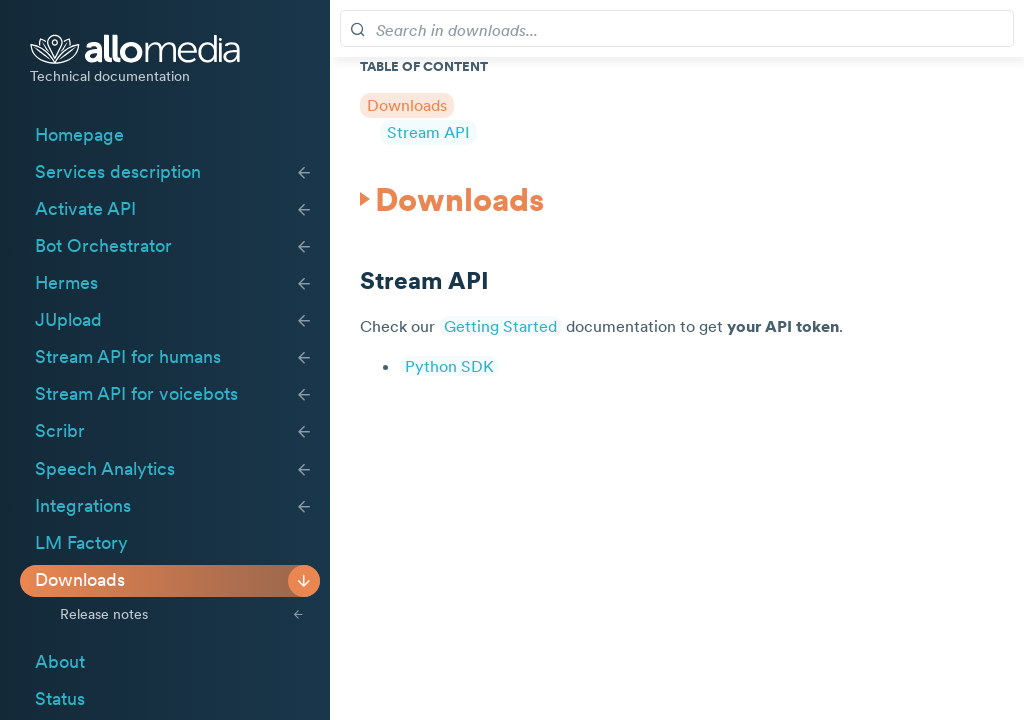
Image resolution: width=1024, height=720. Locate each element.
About (60, 662)
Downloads (80, 580)
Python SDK (449, 366)
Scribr (60, 431)
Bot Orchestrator (103, 246)
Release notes (104, 614)
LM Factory (81, 543)
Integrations (83, 506)
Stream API (428, 132)
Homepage (79, 135)
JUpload (68, 320)
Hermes (66, 283)
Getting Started (500, 326)
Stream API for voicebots (136, 394)
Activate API (85, 209)
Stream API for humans (128, 357)
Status (60, 699)
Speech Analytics (105, 469)
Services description (118, 172)
